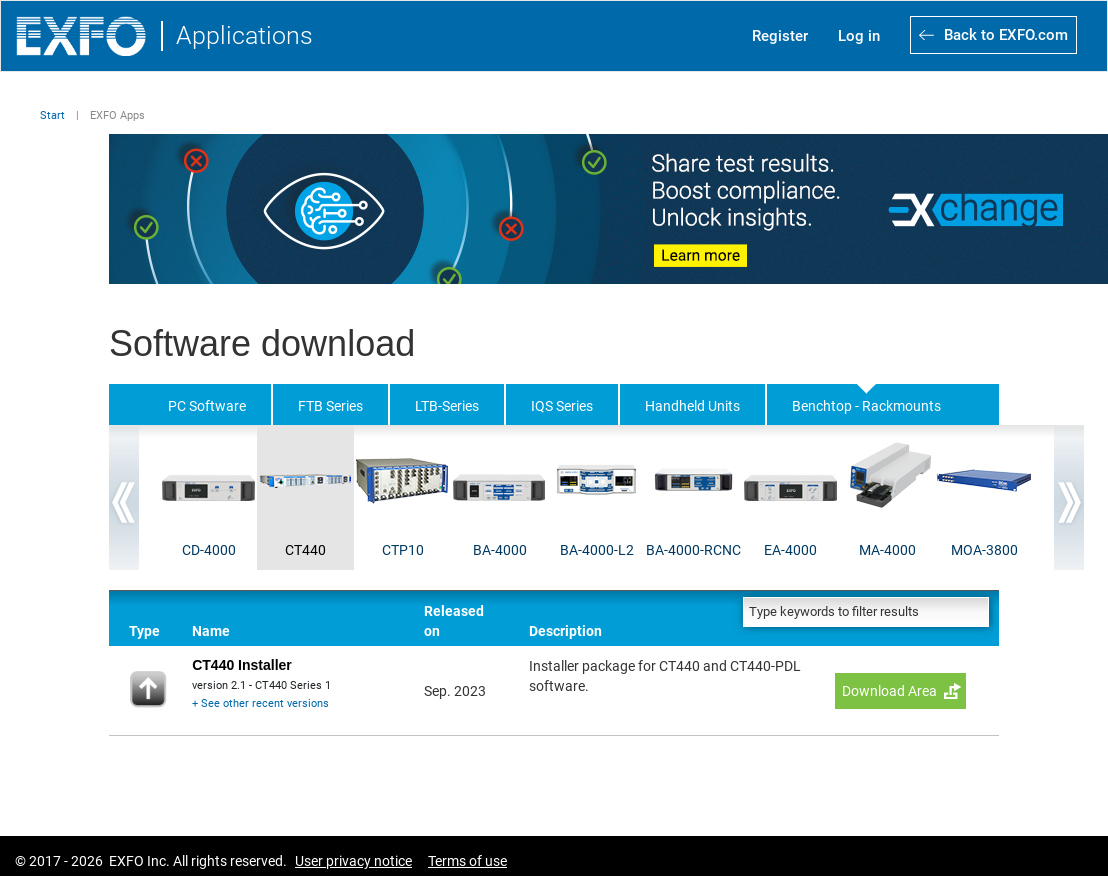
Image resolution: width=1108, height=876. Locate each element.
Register (780, 36)
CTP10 (403, 550)
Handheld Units (692, 406)
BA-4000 (500, 550)
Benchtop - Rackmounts (866, 406)
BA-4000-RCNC (693, 550)
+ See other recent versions (260, 703)
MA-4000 (887, 550)
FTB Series (330, 406)
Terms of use (467, 861)
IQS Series (562, 406)
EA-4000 (790, 550)
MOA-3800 (984, 550)
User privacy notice (353, 861)
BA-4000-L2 (597, 550)
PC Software (207, 406)
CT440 (305, 550)
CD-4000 (209, 550)
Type (144, 631)
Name (211, 631)
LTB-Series (447, 406)
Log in (859, 36)
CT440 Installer (242, 665)
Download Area (889, 691)
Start (52, 115)
